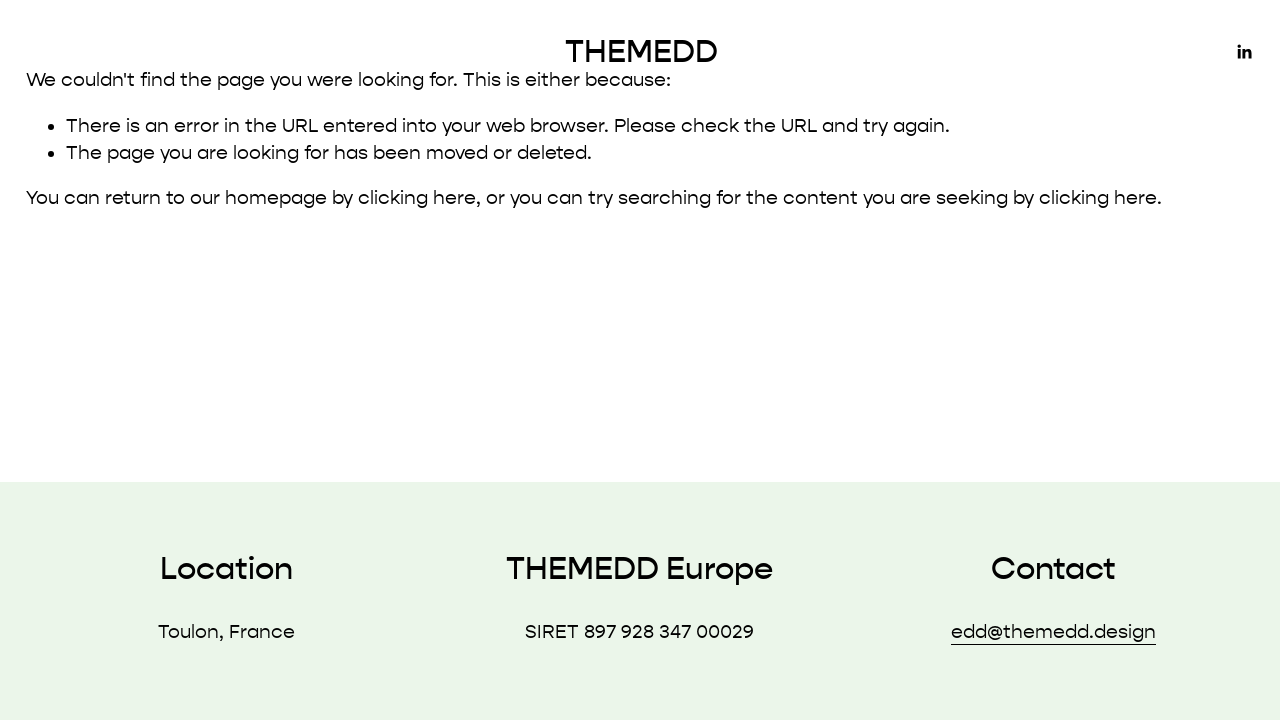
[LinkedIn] (1244, 52)
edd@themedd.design (1053, 632)
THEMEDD (641, 51)
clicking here (417, 198)
